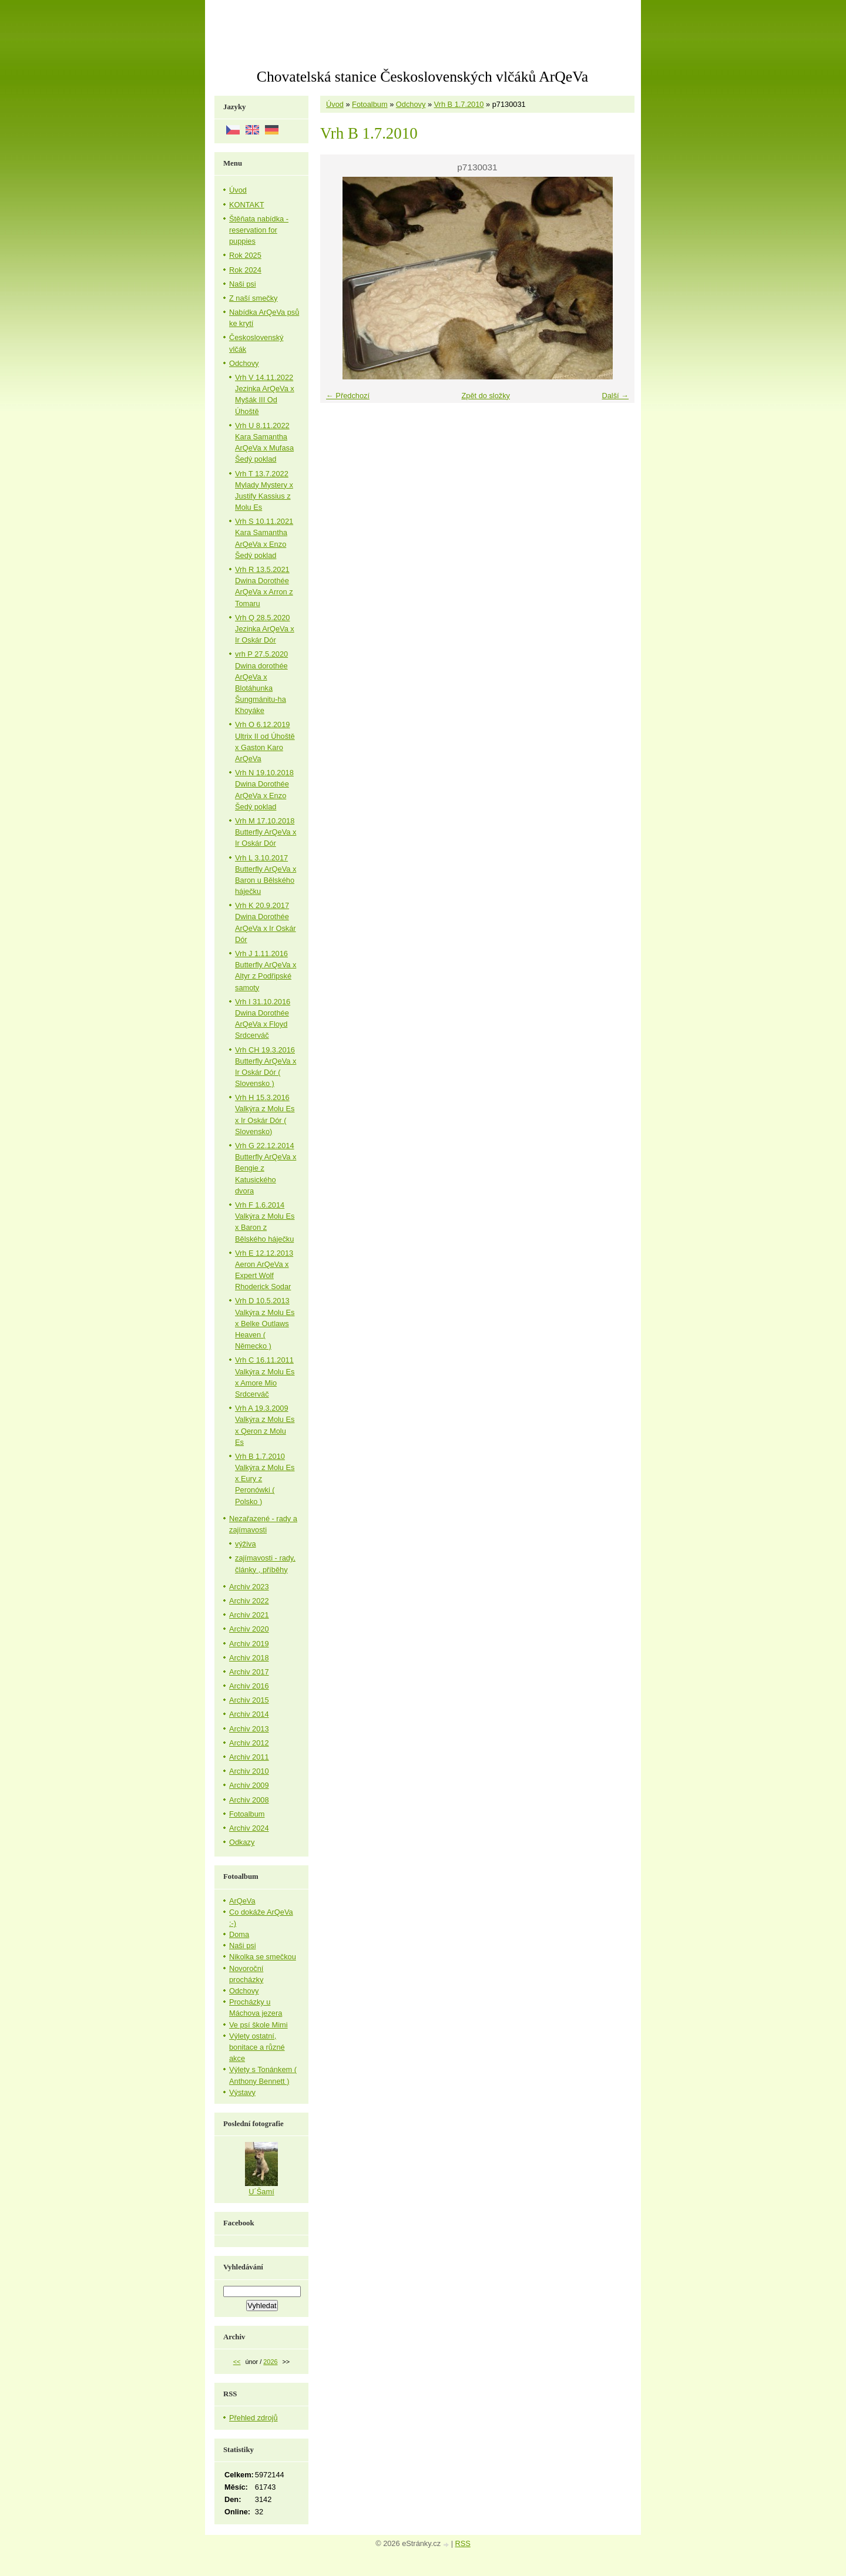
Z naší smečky (253, 298)
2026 (270, 2361)
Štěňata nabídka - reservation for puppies (258, 230)
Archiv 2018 (249, 1657)
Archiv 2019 (249, 1643)
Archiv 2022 (249, 1600)
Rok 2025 (245, 255)
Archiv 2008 (249, 1799)
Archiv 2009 (249, 1785)
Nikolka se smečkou (262, 1956)
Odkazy (241, 1842)
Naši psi (242, 284)
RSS (463, 2543)
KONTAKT (246, 204)
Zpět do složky (485, 395)
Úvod (335, 104)
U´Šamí (261, 2191)
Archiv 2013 (249, 1728)
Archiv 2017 (249, 1671)
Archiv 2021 (249, 1614)
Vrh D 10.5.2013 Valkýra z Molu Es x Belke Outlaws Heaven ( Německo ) (264, 1323)
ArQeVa (242, 1900)
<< (237, 2361)
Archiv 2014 (249, 1714)
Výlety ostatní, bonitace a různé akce (257, 2047)
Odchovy (411, 104)
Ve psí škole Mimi (258, 2024)
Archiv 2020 (249, 1629)
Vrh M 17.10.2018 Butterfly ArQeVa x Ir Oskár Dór (265, 832)
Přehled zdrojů (253, 2417)
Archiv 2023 (249, 1586)
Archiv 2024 (249, 1828)
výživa (245, 1543)
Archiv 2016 (249, 1686)
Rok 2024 (245, 269)
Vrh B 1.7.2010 (459, 104)
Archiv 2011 (249, 1757)
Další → (615, 395)
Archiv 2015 (249, 1700)
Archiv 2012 (249, 1742)
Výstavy (242, 2092)
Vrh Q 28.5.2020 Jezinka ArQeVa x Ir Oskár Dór (264, 628)
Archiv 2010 (249, 1771)
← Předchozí (348, 395)
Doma (239, 1934)
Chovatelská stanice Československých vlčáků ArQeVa (422, 76)
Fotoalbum (369, 104)
